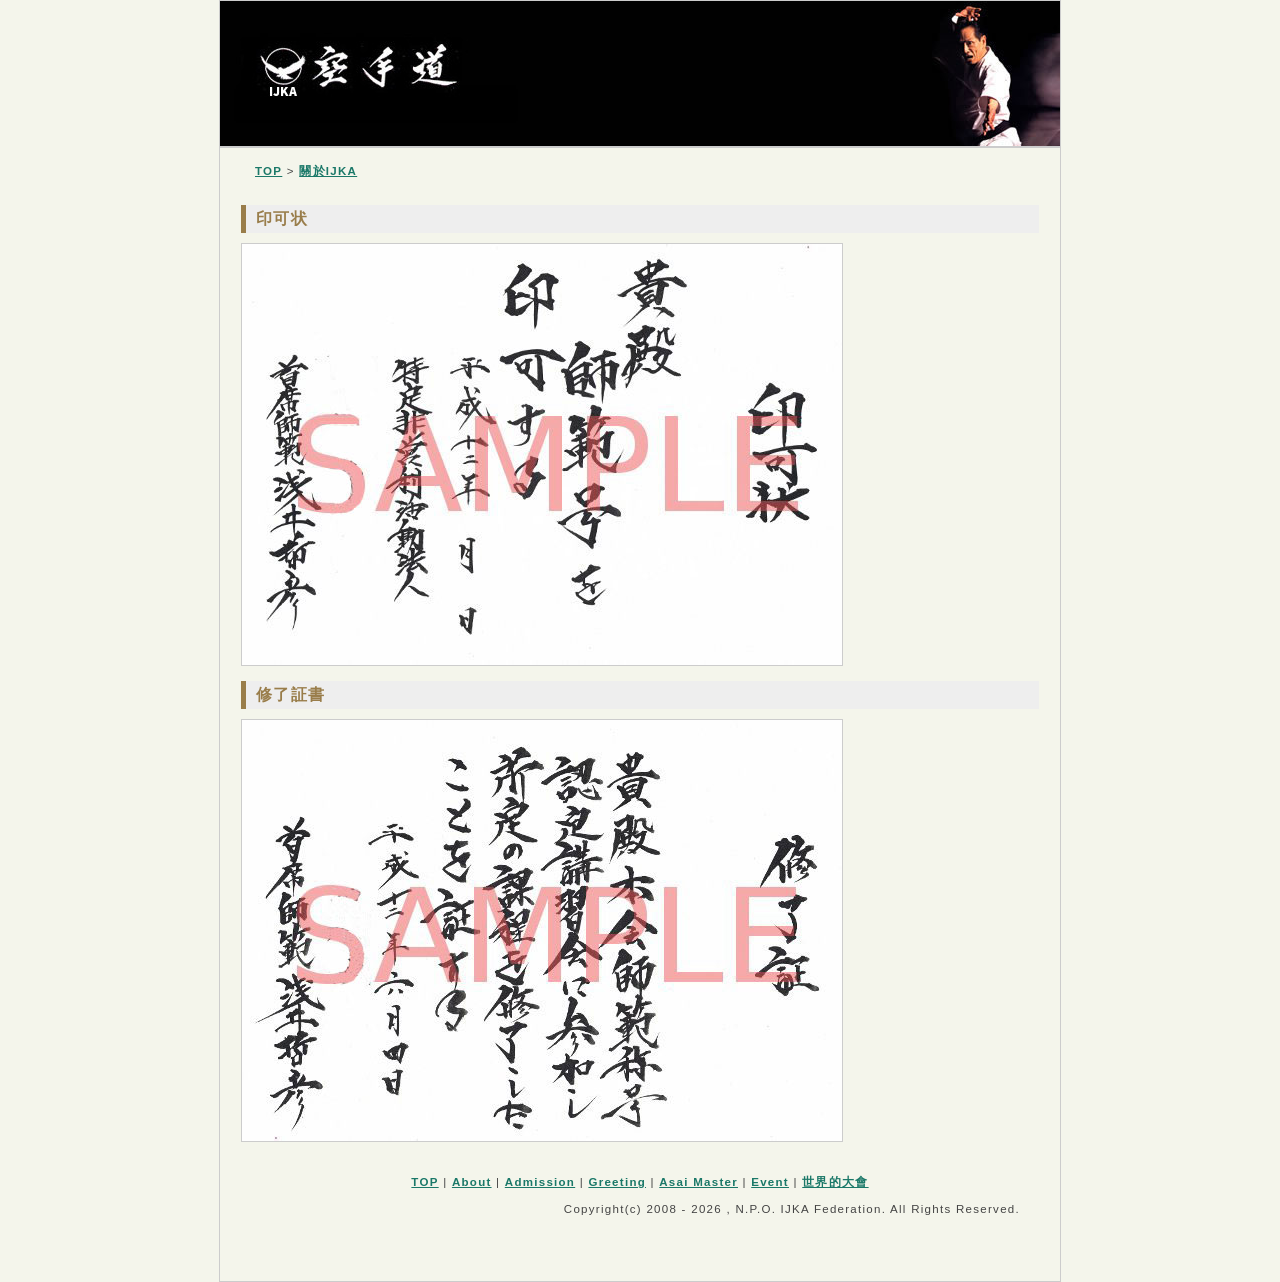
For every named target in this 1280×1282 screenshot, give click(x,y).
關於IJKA (328, 171)
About (472, 1182)
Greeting (617, 1182)
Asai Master (698, 1182)
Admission (540, 1182)
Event (770, 1182)
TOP (268, 171)
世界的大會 (835, 1182)
